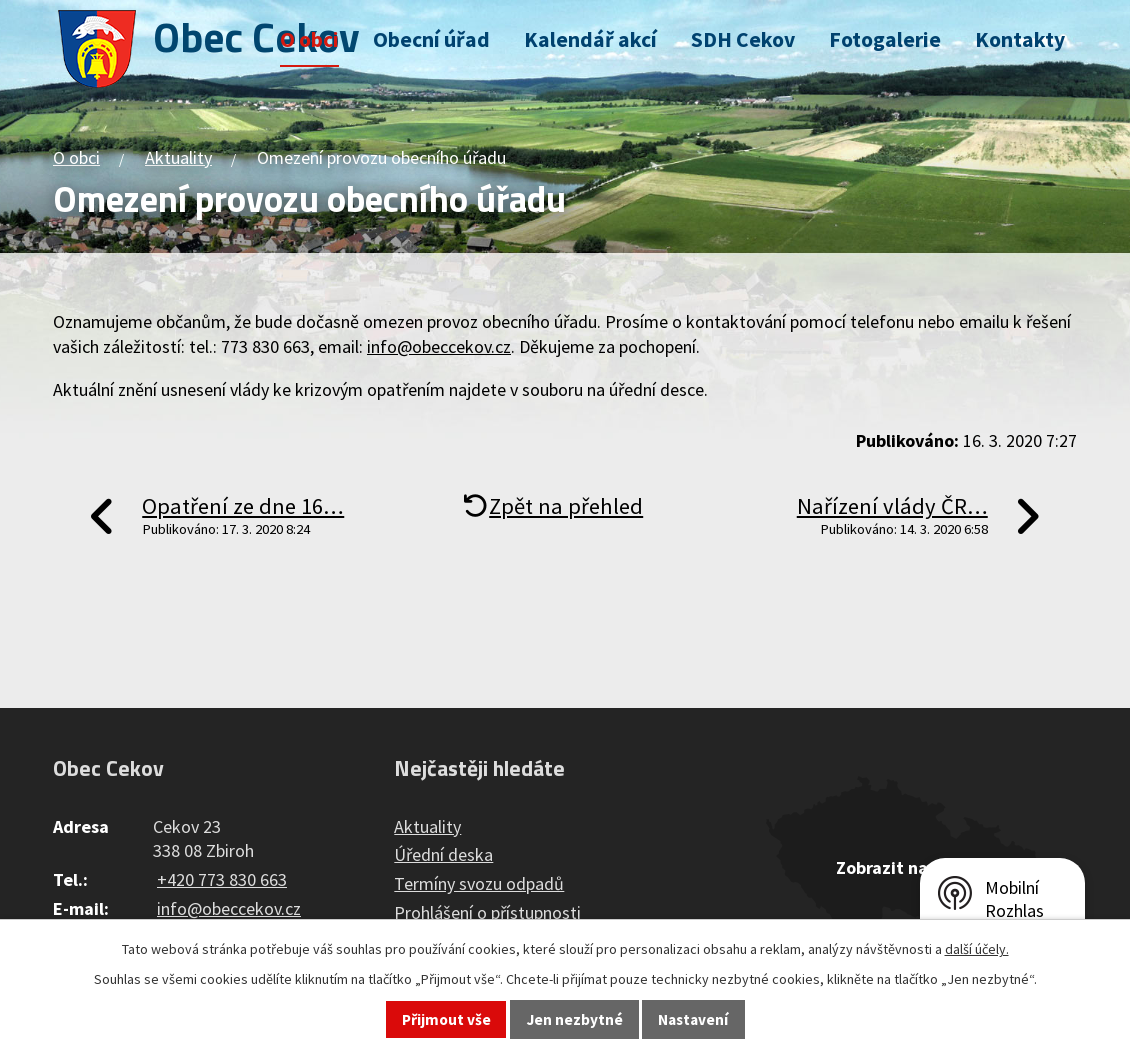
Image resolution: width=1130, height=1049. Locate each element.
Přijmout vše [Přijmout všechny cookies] (446, 1019)
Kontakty (1020, 39)
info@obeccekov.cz (439, 346)
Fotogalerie (885, 39)
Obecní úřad (431, 39)
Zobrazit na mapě (906, 867)
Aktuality (178, 157)
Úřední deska (443, 854)
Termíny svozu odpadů (479, 883)
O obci (309, 39)
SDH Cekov (743, 39)
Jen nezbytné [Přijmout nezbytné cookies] (575, 1019)
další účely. (977, 949)
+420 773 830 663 (222, 879)
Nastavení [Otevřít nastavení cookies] (693, 1019)
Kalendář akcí (590, 39)
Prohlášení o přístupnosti (487, 912)
